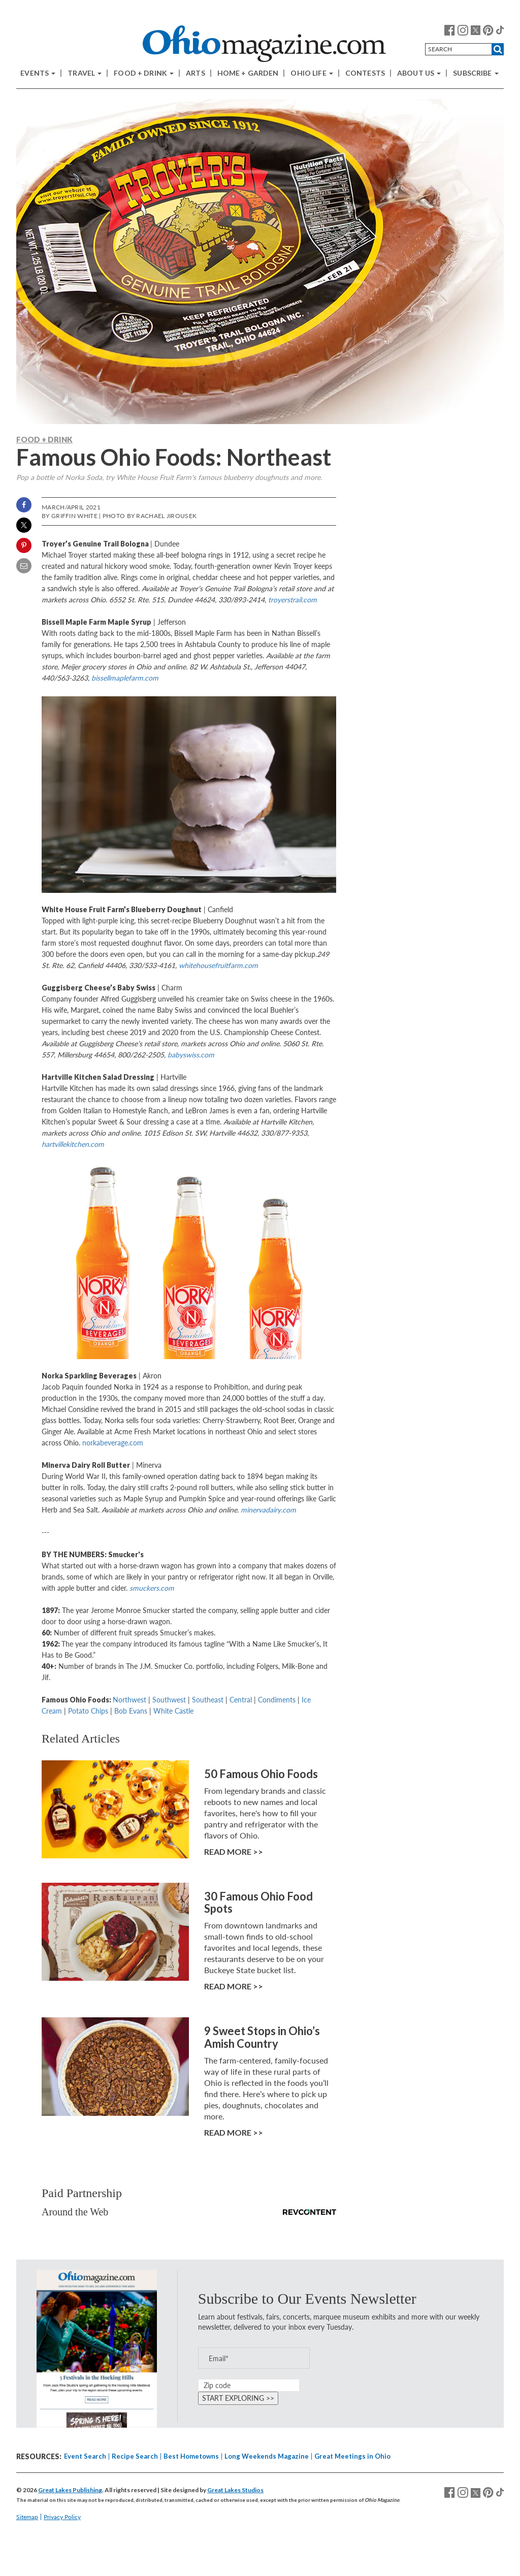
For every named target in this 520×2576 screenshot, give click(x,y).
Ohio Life (311, 73)
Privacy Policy (62, 2517)
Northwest (129, 1699)
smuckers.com (151, 1588)
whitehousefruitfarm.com (218, 965)
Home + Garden (248, 73)
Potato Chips (88, 1710)
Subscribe (475, 73)
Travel (85, 73)
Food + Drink (144, 73)
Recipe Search (135, 2456)
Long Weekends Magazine (266, 2456)
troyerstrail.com (292, 599)
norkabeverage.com (112, 1442)
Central (241, 1699)
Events (37, 73)
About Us (419, 73)
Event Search (85, 2456)
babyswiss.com (191, 1054)
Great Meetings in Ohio (352, 2456)
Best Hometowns (191, 2456)
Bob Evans (130, 1710)
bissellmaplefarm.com (124, 677)
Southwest (169, 1699)
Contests (365, 73)
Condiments (277, 1699)
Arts (195, 73)
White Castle (173, 1710)
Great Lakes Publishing (70, 2490)
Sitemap (27, 2517)
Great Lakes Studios (235, 2490)
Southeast (207, 1699)
